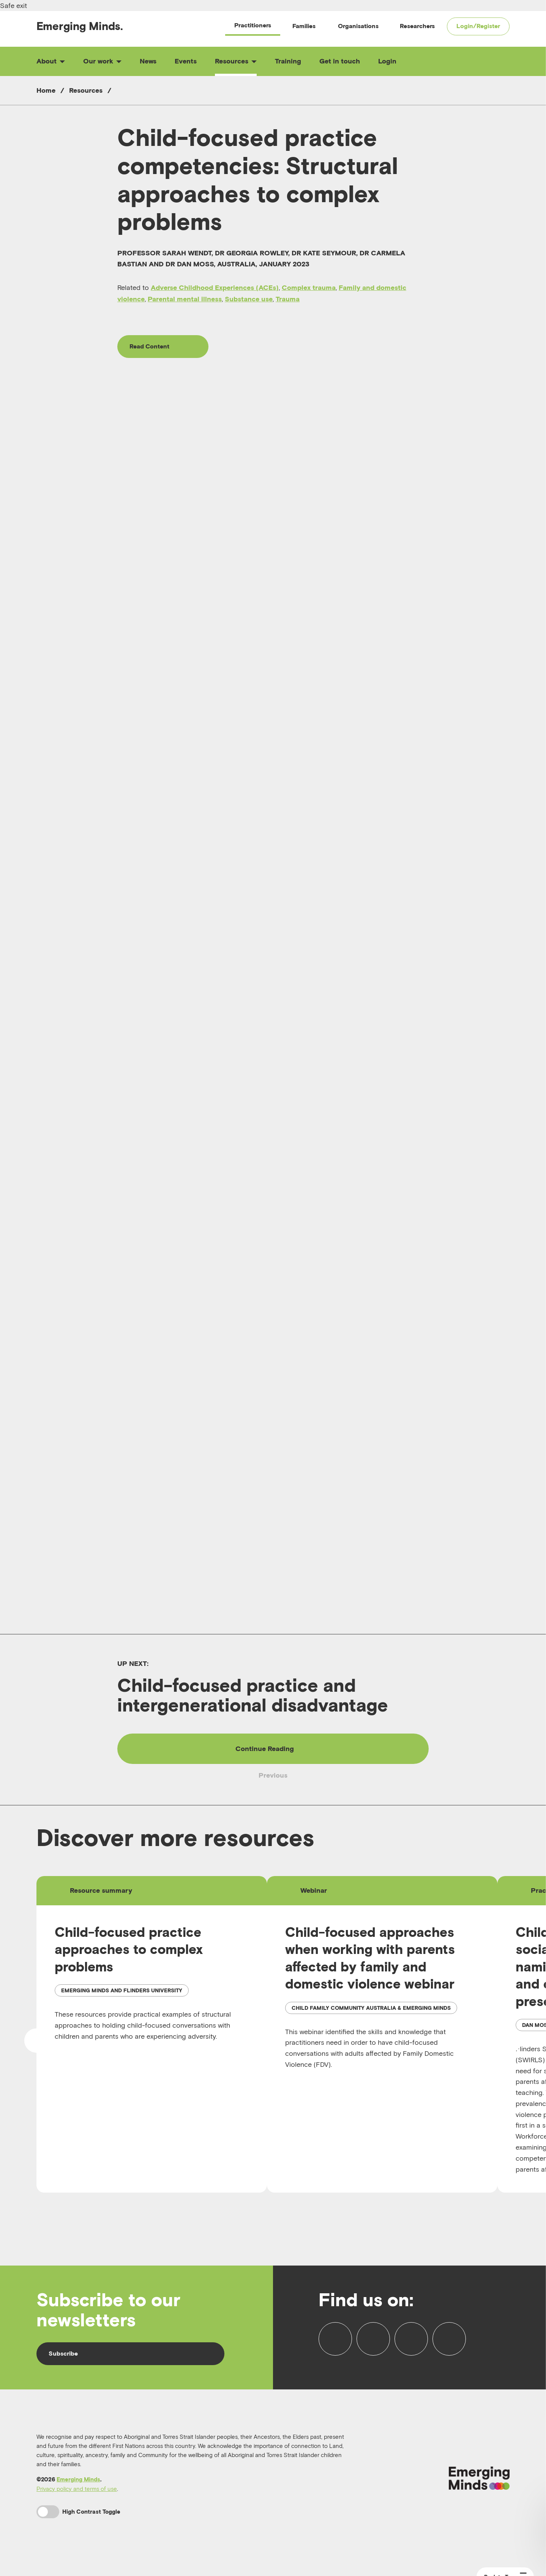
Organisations (358, 25)
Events (186, 61)
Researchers (417, 25)
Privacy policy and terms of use (76, 2488)
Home (45, 90)
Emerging (79, 26)
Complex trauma (309, 287)
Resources (236, 61)
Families (304, 25)
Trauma (288, 299)
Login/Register (478, 25)
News (148, 61)
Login (387, 61)
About (50, 61)
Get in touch (339, 61)
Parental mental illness (185, 299)
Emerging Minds (78, 2479)
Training (288, 61)
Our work (102, 61)
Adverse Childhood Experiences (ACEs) (215, 287)
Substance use (249, 299)
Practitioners (252, 25)
